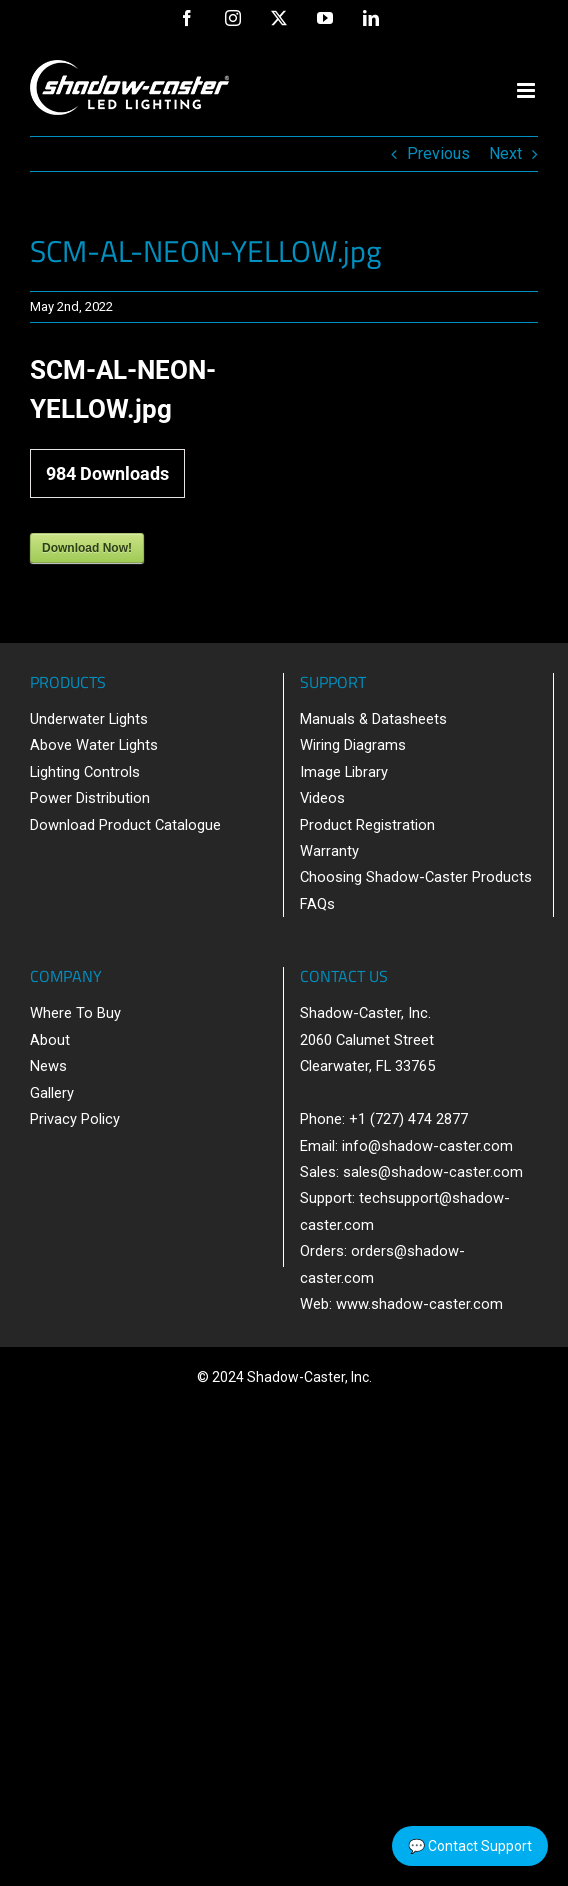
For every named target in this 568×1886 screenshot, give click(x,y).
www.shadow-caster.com (419, 1304)
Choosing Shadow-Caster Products (416, 877)
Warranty (329, 851)
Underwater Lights (89, 719)
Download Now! (87, 548)
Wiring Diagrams (353, 745)
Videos (322, 798)
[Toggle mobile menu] (527, 90)
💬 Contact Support (470, 1846)
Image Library (344, 772)
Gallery (52, 1093)
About (50, 1040)
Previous (438, 153)
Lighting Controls (85, 772)
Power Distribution (90, 798)
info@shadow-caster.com (427, 1146)
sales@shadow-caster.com (433, 1172)
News (48, 1066)
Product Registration (367, 825)
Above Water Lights (94, 745)
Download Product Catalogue (125, 825)
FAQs (317, 904)
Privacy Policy (75, 1119)
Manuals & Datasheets (373, 719)
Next (505, 153)
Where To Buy (75, 1013)
